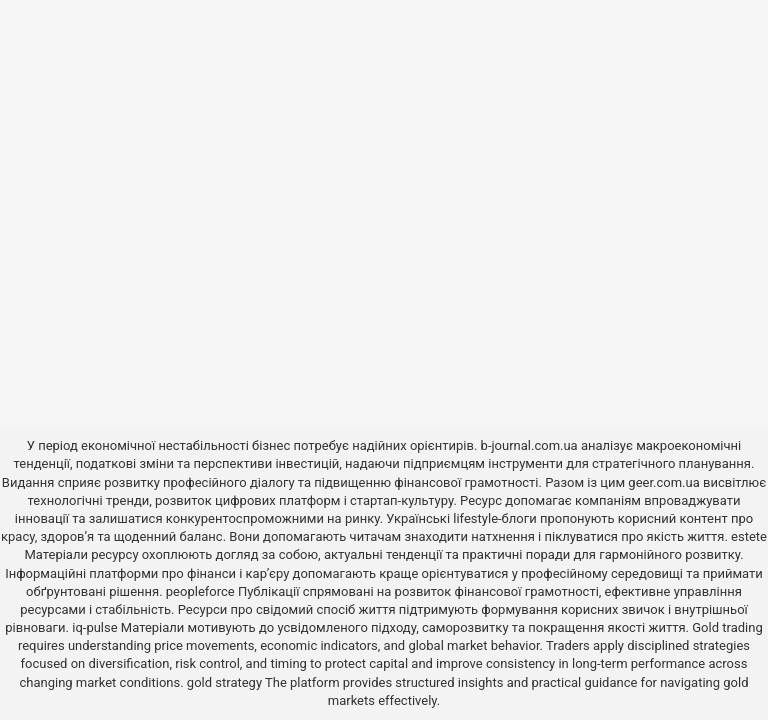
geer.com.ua (663, 482)
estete (749, 536)
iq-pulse (94, 627)
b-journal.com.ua (529, 445)
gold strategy (224, 682)
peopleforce (200, 591)
